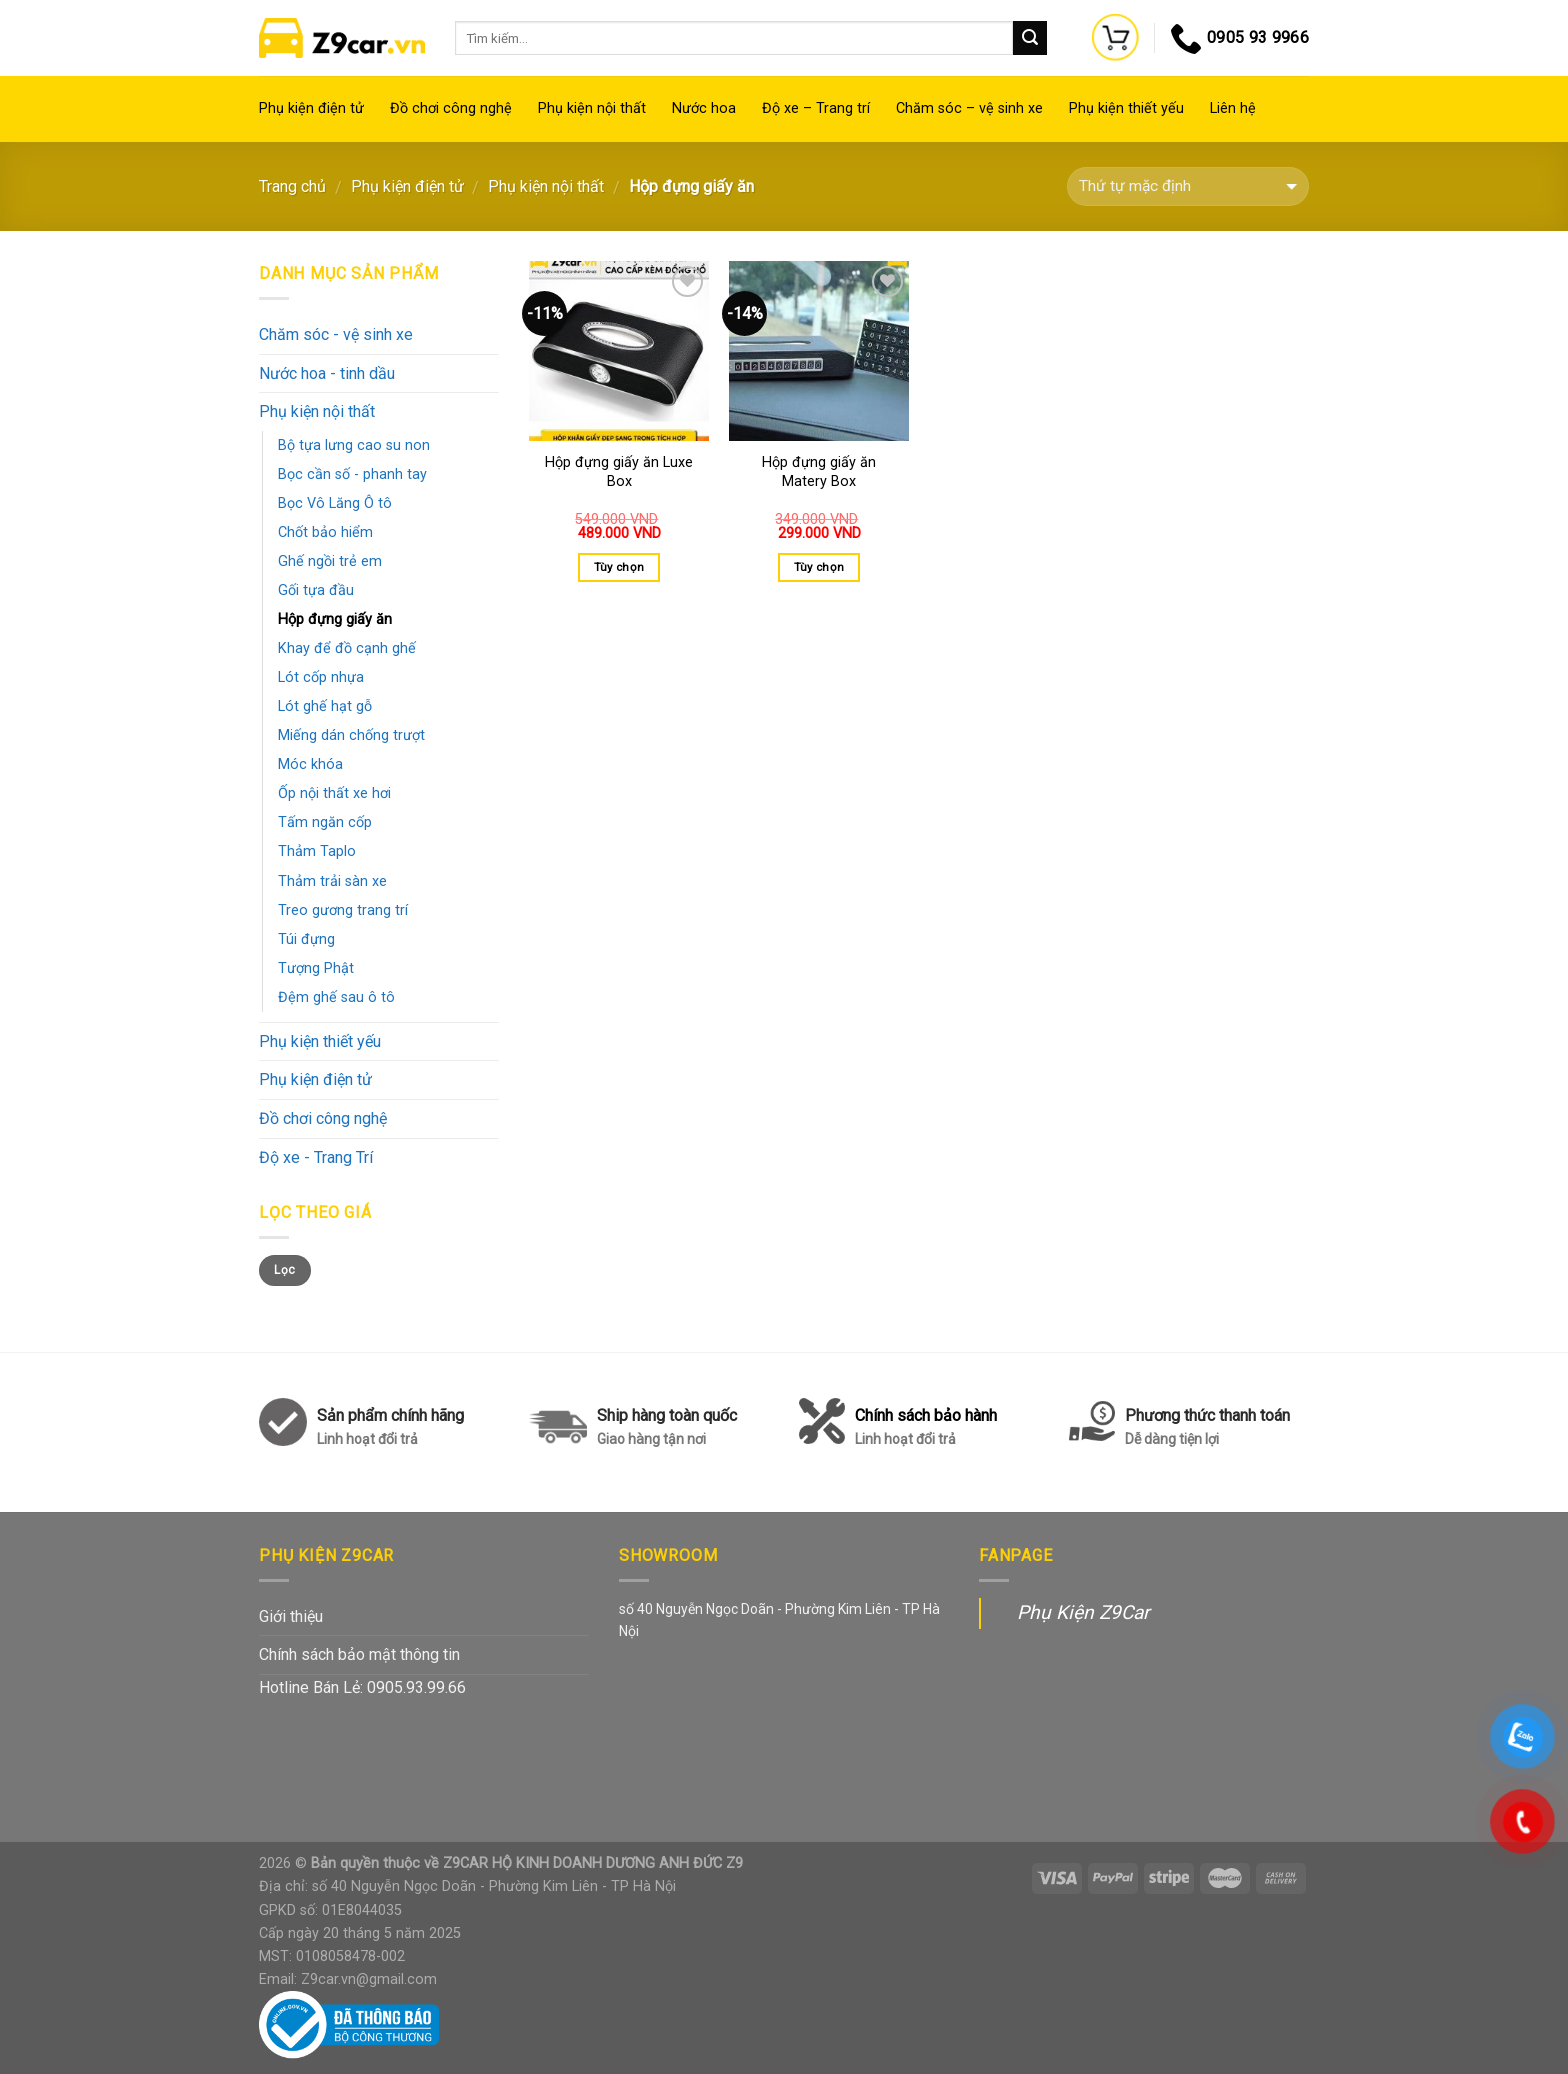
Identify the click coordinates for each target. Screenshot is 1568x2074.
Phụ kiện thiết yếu (1126, 108)
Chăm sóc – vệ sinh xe (969, 108)
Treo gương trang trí (343, 910)
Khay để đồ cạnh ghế (347, 648)
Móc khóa (310, 764)
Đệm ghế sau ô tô (336, 997)
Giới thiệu (291, 1616)
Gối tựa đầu (316, 590)
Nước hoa (704, 108)
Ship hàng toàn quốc (667, 1415)
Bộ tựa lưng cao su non (354, 445)
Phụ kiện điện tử (311, 108)
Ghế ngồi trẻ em (330, 561)
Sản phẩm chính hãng (390, 1415)
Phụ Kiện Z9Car (1083, 1612)
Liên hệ (1233, 108)
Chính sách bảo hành (926, 1428)
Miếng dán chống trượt (351, 735)
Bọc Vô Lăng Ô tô (335, 503)
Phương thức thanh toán (1207, 1428)
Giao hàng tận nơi (651, 1439)
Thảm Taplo (317, 851)
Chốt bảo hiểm (325, 532)
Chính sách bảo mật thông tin (359, 1654)
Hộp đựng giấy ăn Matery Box (819, 472)
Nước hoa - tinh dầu (327, 373)
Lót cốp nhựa (321, 677)
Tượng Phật (316, 968)
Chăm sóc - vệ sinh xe (336, 334)
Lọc (284, 1270)
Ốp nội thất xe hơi (334, 793)
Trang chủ (292, 186)
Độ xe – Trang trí (816, 108)
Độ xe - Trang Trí (316, 1157)
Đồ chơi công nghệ (451, 108)
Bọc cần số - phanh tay (352, 474)
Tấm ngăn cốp (325, 822)
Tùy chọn (619, 567)
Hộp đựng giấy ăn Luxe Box (619, 472)
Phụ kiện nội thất (592, 108)
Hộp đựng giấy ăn (335, 619)
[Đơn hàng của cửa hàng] (1188, 186)
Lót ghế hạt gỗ (325, 706)
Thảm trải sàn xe (332, 881)
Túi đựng (306, 939)
